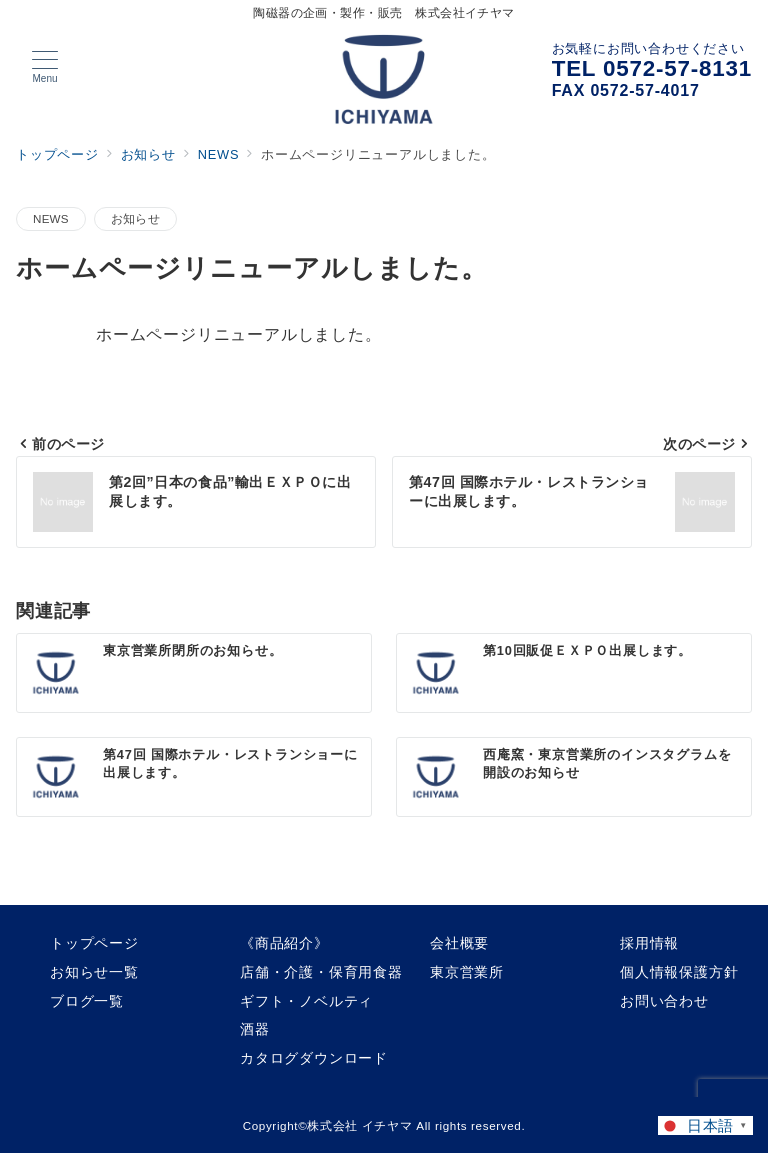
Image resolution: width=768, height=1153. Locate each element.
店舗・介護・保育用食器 (321, 972)
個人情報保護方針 (679, 972)
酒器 (255, 1029)
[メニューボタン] (45, 67)
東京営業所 (467, 972)
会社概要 (459, 943)
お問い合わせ (664, 1001)
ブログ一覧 (87, 1001)
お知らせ (135, 218)
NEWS (51, 218)
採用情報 (649, 943)
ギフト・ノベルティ (306, 1001)
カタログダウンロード (314, 1058)
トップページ (94, 943)
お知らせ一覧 (94, 972)
